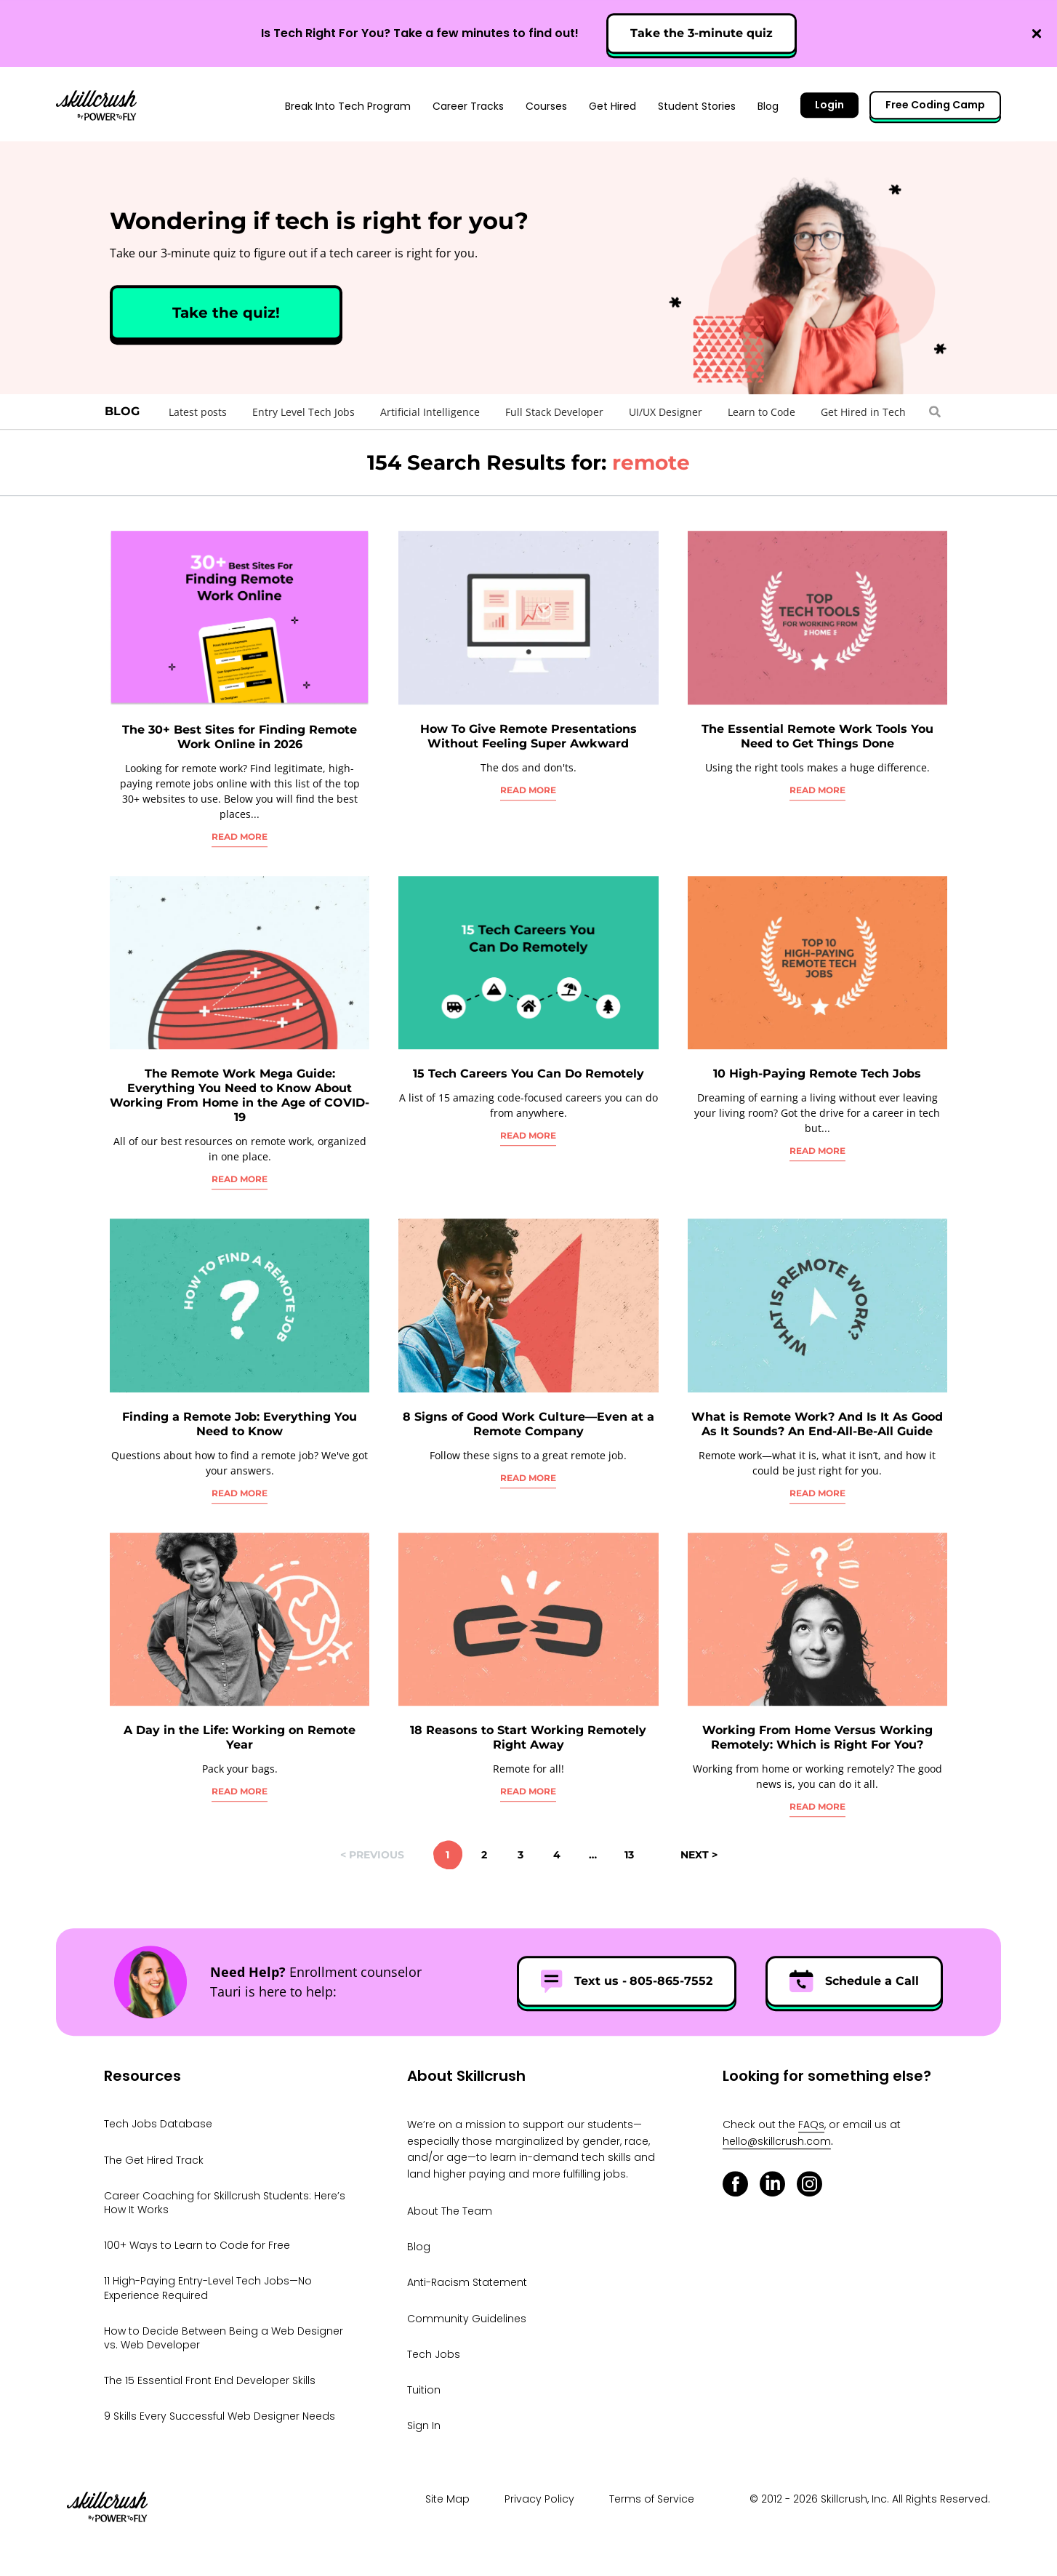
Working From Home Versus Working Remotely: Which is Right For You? (817, 1737)
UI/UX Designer (665, 412)
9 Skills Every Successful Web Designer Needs (219, 2416)
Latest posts (198, 412)
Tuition (424, 2390)
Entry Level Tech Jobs (303, 412)
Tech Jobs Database (158, 2124)
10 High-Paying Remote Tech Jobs (817, 1073)
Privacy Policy (539, 2499)
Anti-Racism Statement (467, 2283)
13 (629, 1854)
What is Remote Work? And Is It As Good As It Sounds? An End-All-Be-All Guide (817, 1424)
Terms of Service (651, 2499)
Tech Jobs (433, 2354)
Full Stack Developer (554, 412)
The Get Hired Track (154, 2160)
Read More (240, 836)
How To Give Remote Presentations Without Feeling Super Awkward (528, 736)
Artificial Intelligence (430, 412)
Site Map (447, 2499)
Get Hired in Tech (863, 412)
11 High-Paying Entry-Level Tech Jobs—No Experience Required (208, 2288)
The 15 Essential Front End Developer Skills (210, 2380)
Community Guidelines (466, 2318)
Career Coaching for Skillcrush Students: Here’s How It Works (224, 2202)
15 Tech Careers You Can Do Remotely (528, 1073)
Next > (699, 1854)
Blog (122, 411)
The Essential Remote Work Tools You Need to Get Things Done (817, 736)
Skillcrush (96, 104)
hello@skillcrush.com (777, 2141)
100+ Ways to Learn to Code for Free (197, 2245)
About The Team (449, 2211)
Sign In (424, 2425)
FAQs (811, 2125)
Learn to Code (761, 412)
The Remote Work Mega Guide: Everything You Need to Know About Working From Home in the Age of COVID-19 (239, 1095)
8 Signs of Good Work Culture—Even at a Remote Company (528, 1424)
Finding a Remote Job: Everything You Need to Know (239, 1424)
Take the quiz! (226, 312)
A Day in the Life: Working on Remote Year (239, 1737)
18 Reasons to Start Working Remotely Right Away (528, 1737)
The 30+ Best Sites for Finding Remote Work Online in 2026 (239, 737)
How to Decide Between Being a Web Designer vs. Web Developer (223, 2338)
